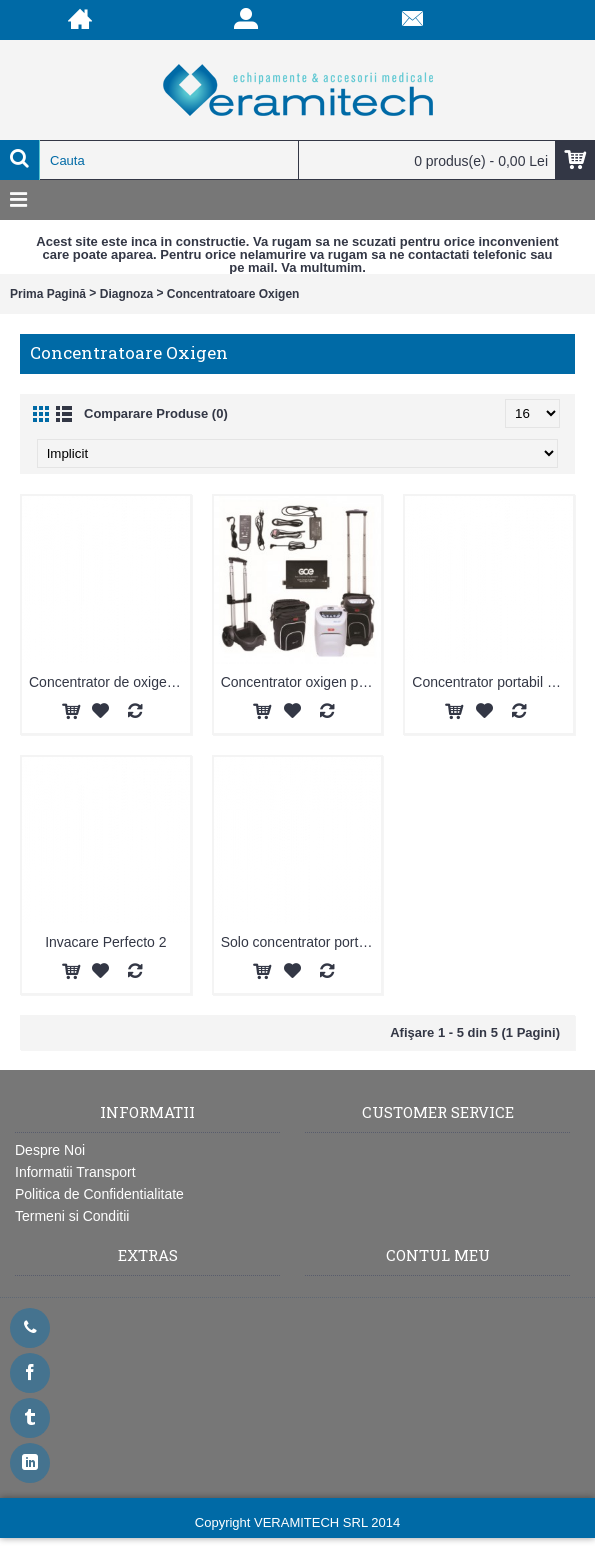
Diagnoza (126, 294)
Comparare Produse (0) (156, 413)
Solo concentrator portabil (301, 942)
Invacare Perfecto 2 (105, 942)
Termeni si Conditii (72, 1216)
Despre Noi (50, 1150)
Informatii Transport (75, 1172)
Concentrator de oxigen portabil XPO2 (109, 682)
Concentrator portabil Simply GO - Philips (492, 682)
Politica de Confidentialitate (99, 1194)
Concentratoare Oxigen (233, 294)
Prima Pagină (48, 294)
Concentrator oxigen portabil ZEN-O (301, 682)
